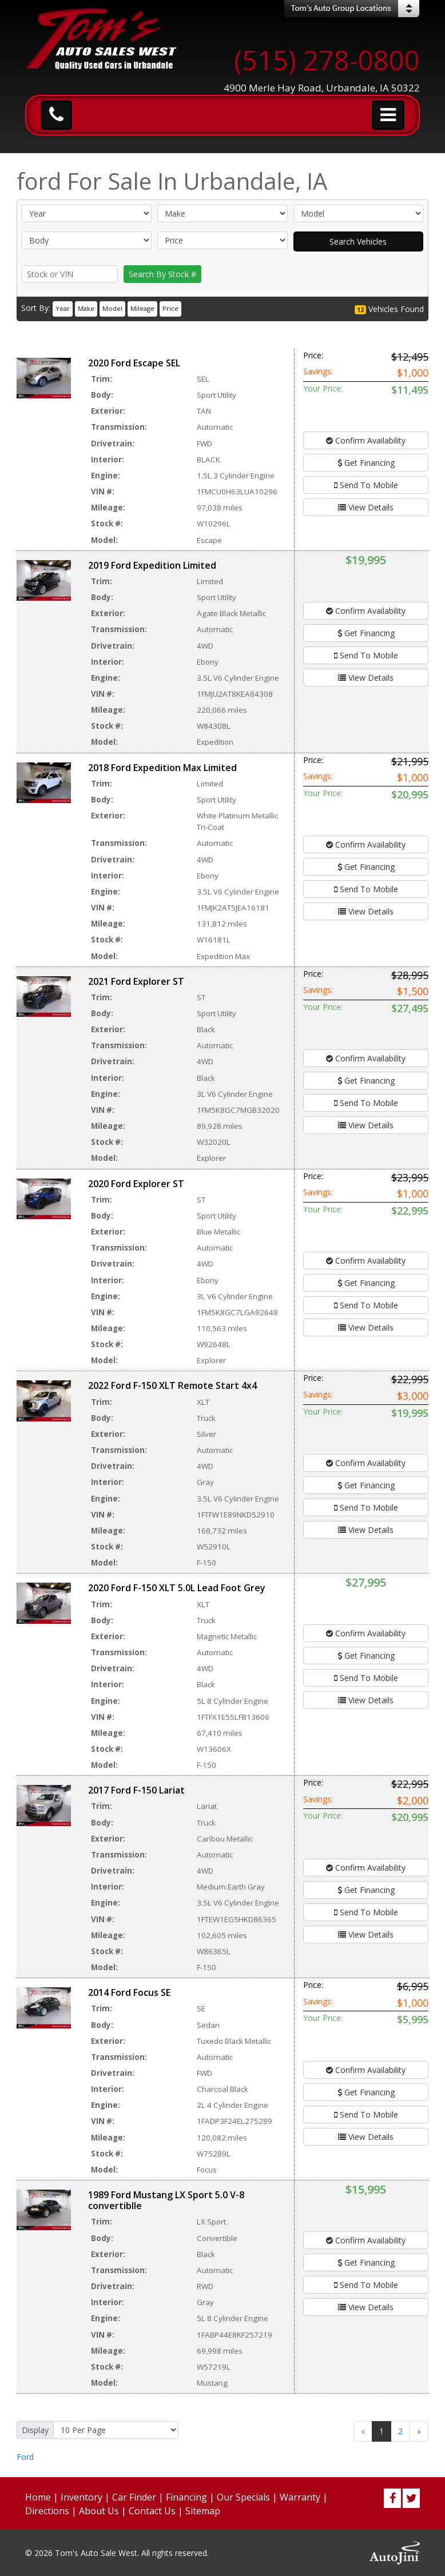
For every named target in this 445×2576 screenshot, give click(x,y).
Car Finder (134, 2497)
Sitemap (202, 2511)
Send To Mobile (366, 485)
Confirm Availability (366, 440)
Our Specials (243, 2497)
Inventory (81, 2497)
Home (38, 2497)
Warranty (300, 2497)
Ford (25, 2456)
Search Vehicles (358, 241)
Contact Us (152, 2511)
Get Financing (366, 462)
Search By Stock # (162, 274)
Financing (186, 2497)
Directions (47, 2511)
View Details (366, 507)
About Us (99, 2511)
